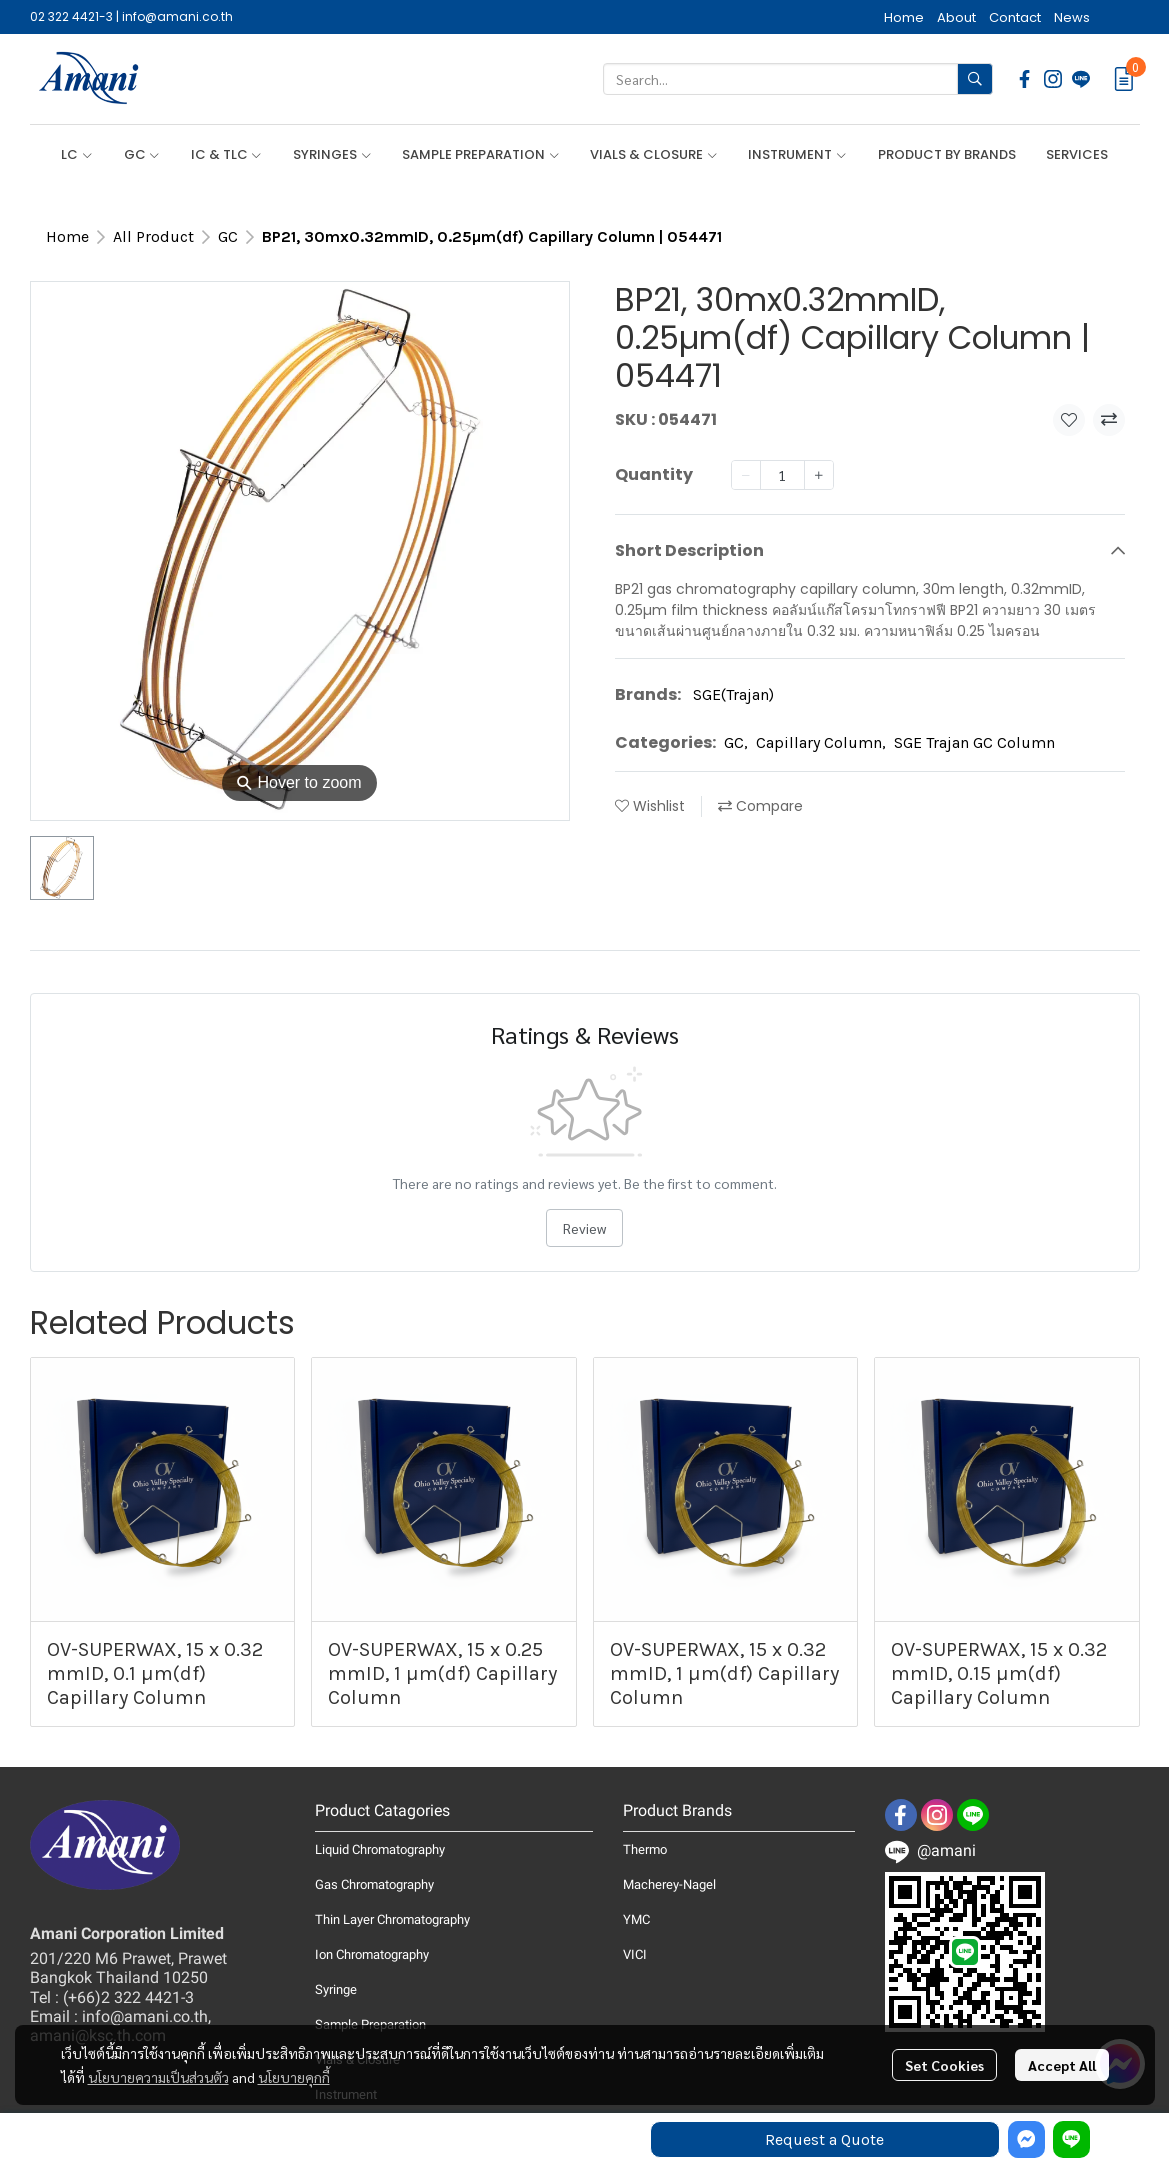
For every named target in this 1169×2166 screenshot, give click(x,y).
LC (77, 154)
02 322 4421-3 (71, 16)
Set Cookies (944, 2065)
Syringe (336, 1989)
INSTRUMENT (797, 154)
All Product (153, 236)
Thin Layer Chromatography (392, 1919)
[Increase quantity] (819, 475)
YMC (636, 1919)
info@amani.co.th (177, 16)
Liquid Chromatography (380, 1849)
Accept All (1062, 2065)
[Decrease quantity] (746, 475)
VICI (635, 1954)
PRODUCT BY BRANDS (947, 154)
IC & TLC (227, 154)
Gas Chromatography (374, 1884)
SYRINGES (332, 154)
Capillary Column (821, 742)
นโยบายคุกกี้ (294, 2077)
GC (142, 154)
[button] (798, 79)
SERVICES (1077, 154)
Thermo (645, 1849)
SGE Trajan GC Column (974, 742)
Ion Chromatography (372, 1954)
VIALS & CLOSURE (654, 154)
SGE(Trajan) (733, 694)
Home (67, 236)
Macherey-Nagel (669, 1884)
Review (584, 1228)
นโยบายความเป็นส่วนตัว (158, 2077)
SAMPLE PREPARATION (481, 154)
